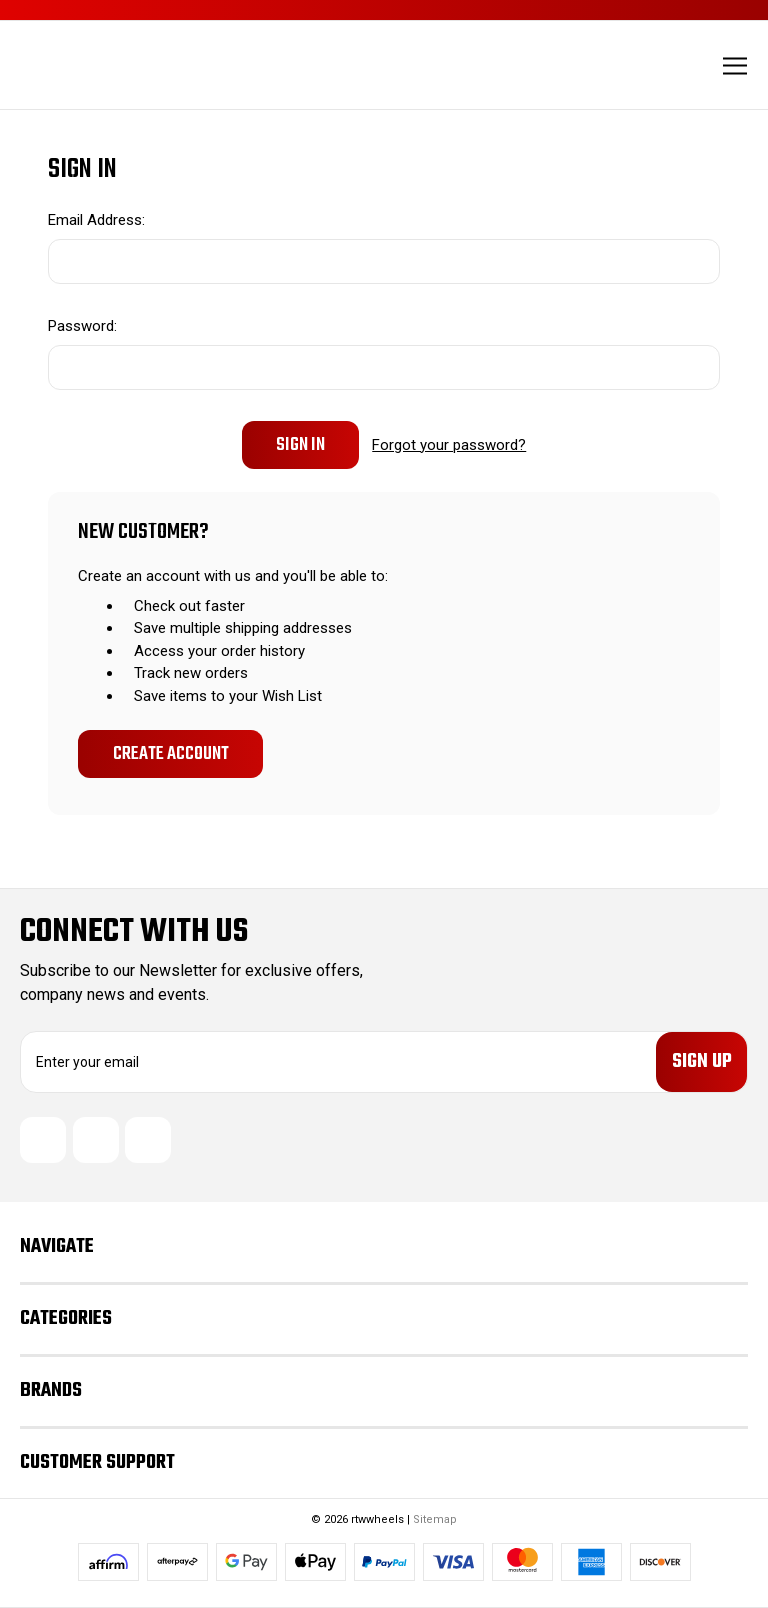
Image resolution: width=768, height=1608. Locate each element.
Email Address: (96, 220)
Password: (82, 326)
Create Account (171, 754)
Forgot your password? (449, 445)
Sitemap (435, 1519)
